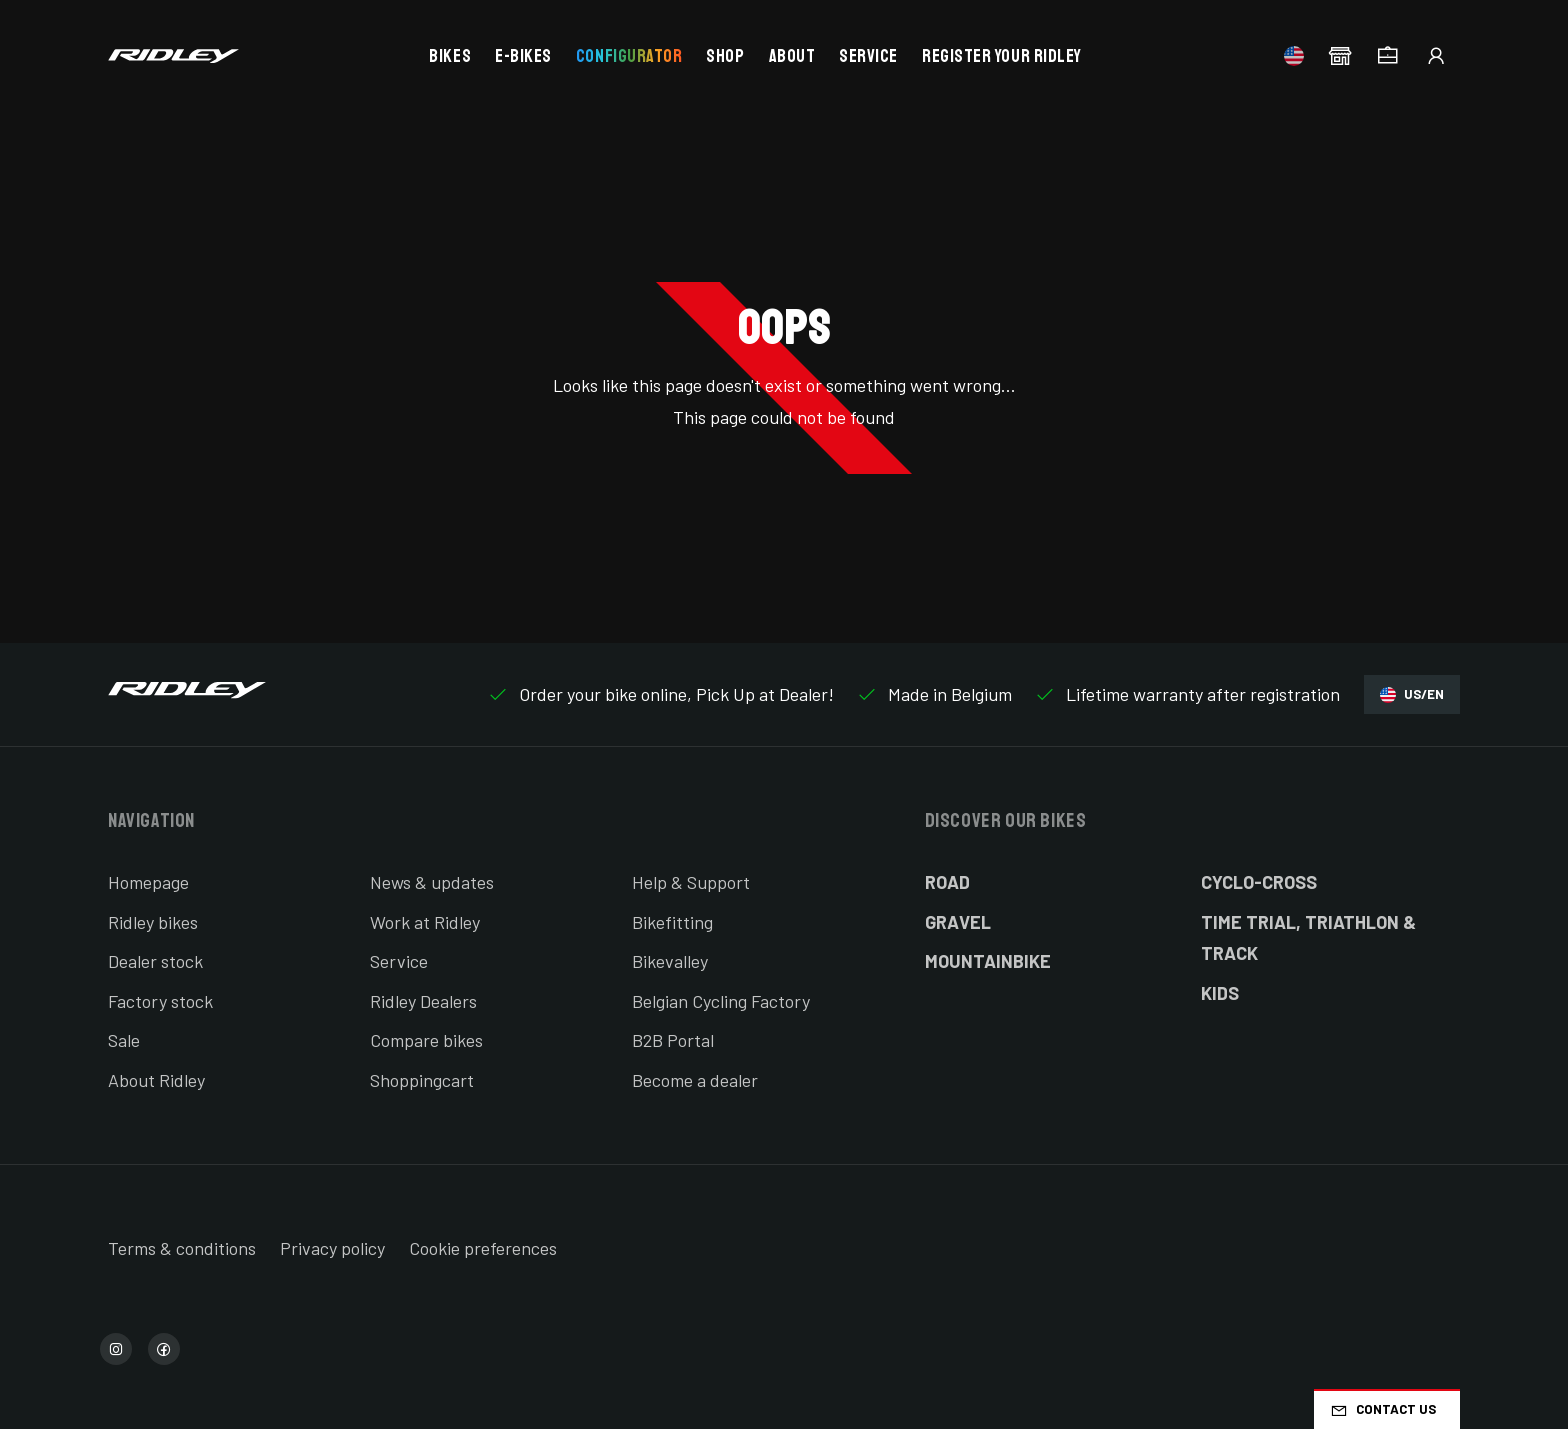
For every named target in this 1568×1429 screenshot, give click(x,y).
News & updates (432, 882)
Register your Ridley (1002, 56)
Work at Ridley (425, 922)
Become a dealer (695, 1080)
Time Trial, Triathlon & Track (1308, 938)
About (792, 56)
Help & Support (691, 882)
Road (947, 882)
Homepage (148, 882)
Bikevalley (670, 961)
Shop (725, 56)
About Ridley (156, 1080)
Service (868, 56)
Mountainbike (988, 961)
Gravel (958, 922)
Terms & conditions (182, 1248)
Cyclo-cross (1259, 882)
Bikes (450, 56)
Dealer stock (155, 961)
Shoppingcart (422, 1080)
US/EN (1412, 694)
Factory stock (160, 1001)
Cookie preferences (483, 1248)
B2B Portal (673, 1040)
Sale (124, 1040)
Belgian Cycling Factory (721, 1001)
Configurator (629, 56)
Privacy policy (332, 1248)
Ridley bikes (153, 922)
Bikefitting (672, 922)
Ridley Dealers (423, 1001)
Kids (1220, 993)
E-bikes (523, 56)
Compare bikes (426, 1040)
